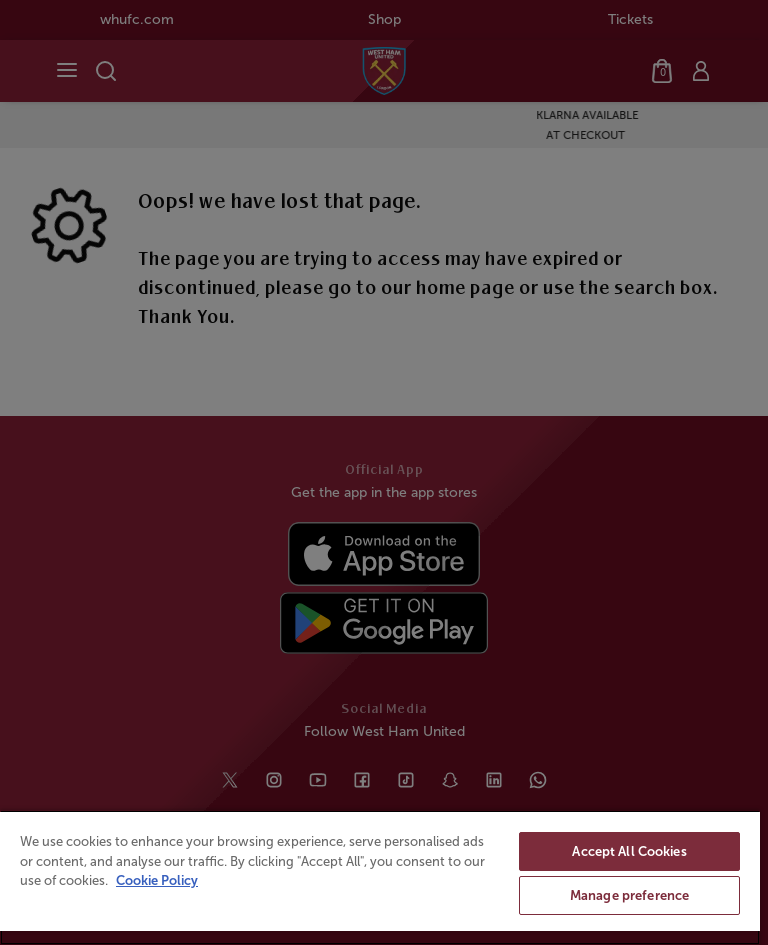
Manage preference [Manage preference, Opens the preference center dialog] (629, 895)
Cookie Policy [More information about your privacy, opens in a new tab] (157, 880)
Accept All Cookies (629, 851)
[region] (380, 877)
